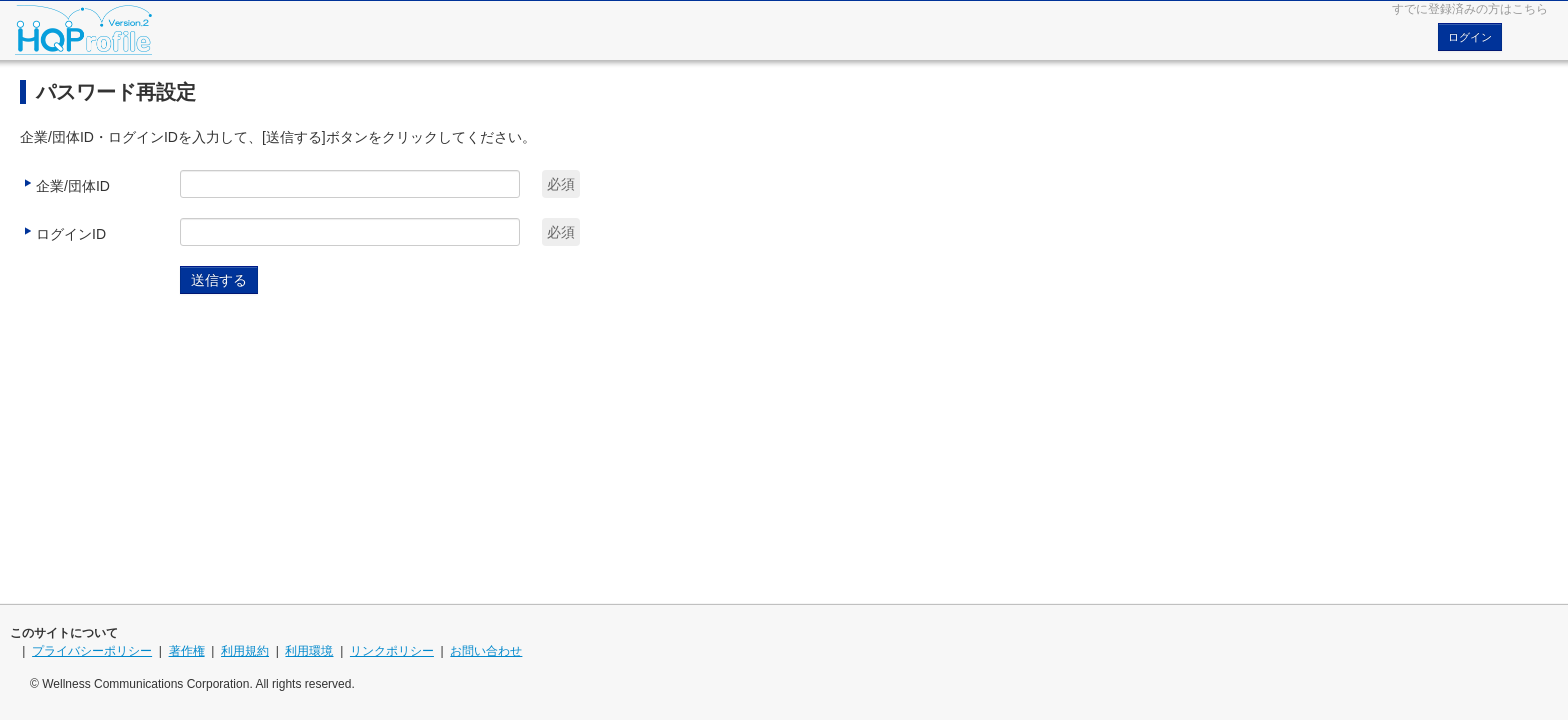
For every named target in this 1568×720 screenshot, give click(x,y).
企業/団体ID (65, 184)
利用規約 (245, 651)
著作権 (187, 651)
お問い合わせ (486, 651)
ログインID (63, 232)
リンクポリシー (392, 651)
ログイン (1470, 37)
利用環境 (309, 651)
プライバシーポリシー (92, 651)
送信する (219, 280)
